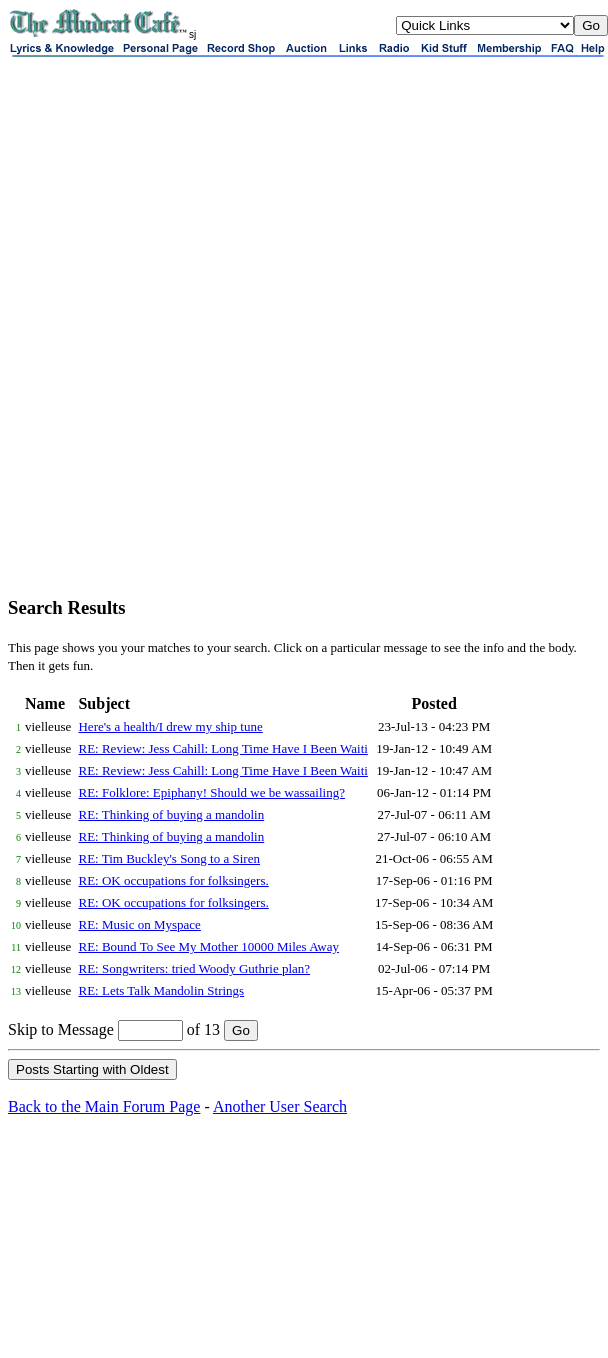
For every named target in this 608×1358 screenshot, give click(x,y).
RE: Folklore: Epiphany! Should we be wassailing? (211, 792)
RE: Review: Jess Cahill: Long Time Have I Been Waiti (222, 748)
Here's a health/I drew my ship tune (170, 726)
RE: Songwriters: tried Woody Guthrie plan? (194, 968)
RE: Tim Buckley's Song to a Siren (168, 858)
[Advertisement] (231, 347)
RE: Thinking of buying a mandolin (171, 814)
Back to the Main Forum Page (104, 1106)
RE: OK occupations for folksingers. (173, 880)
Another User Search (280, 1106)
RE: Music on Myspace (139, 924)
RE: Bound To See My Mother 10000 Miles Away (208, 946)
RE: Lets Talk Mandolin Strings (161, 990)
